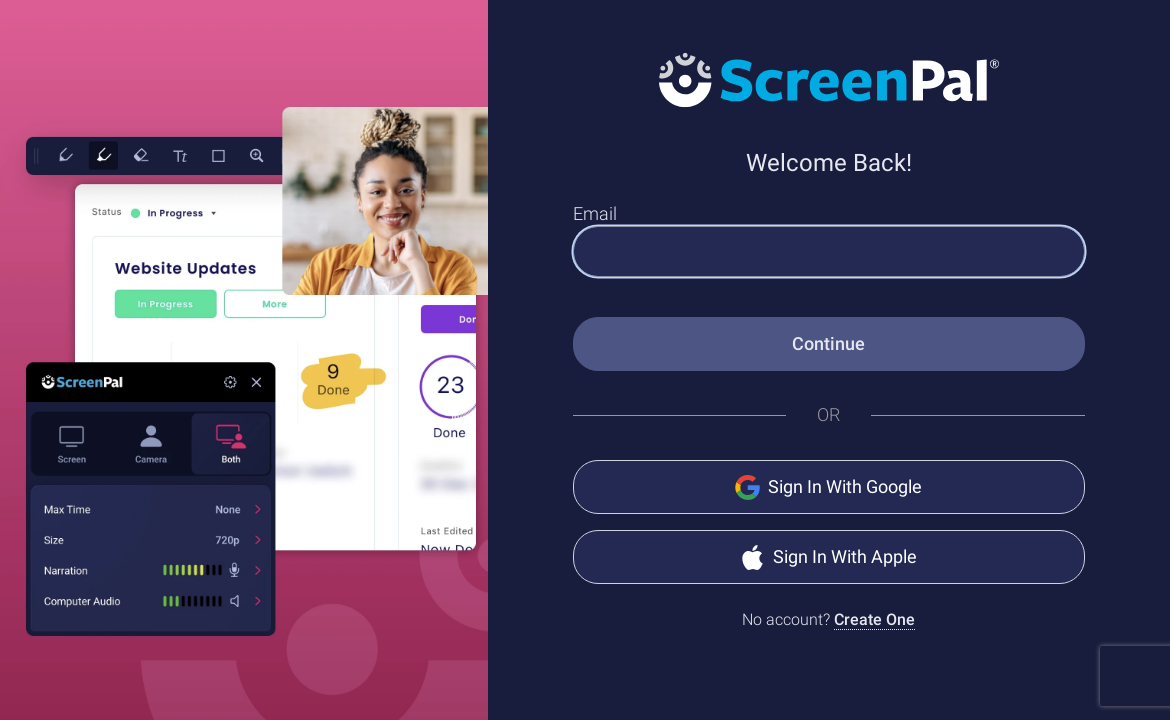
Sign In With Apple (828, 557)
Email (595, 213)
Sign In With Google (828, 487)
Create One (874, 619)
